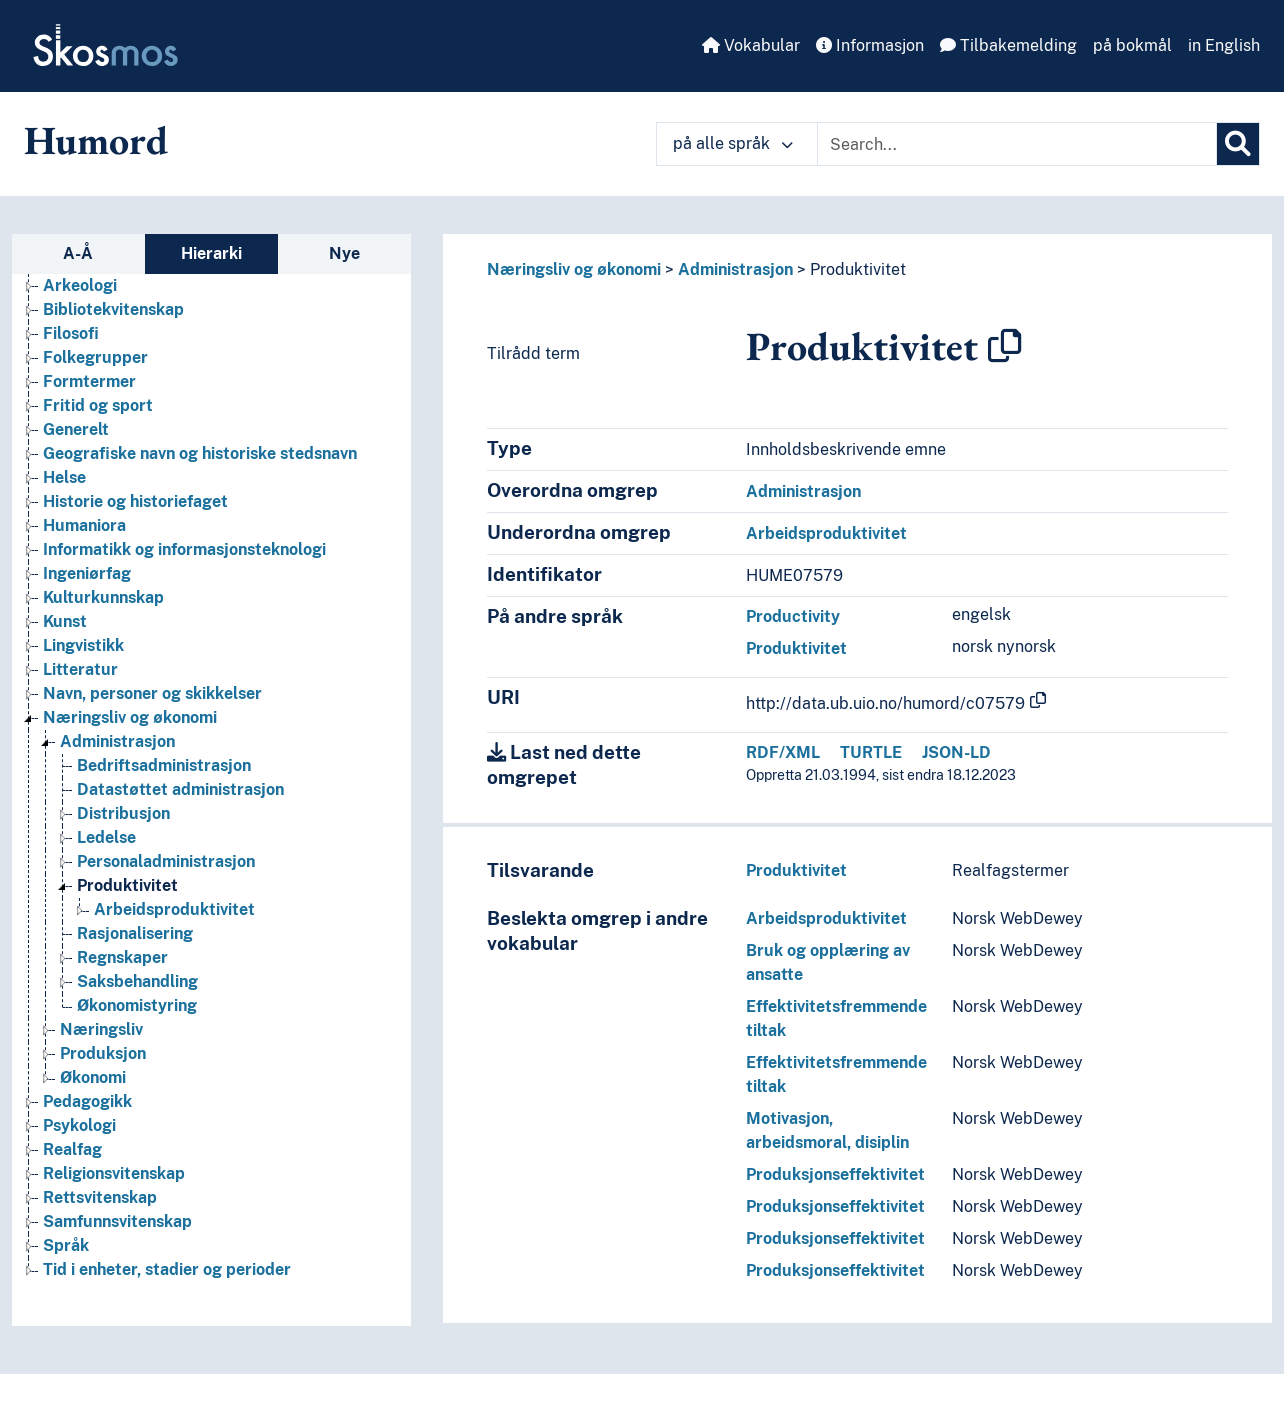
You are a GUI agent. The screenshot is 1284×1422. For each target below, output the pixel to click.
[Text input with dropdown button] (1017, 144)
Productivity (793, 616)
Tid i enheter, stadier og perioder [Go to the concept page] (167, 1269)
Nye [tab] (344, 253)
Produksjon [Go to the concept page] (103, 1053)
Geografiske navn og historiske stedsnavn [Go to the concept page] (200, 453)
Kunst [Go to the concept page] (65, 621)
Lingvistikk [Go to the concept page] (83, 645)
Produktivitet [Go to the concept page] (127, 885)
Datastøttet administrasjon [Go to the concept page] (180, 789)
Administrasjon (735, 269)
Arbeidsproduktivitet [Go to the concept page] (174, 909)
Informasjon (870, 45)
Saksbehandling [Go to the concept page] (137, 981)
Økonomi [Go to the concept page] (93, 1077)
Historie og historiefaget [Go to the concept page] (135, 501)
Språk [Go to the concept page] (66, 1245)
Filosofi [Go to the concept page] (71, 333)
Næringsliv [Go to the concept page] (101, 1029)
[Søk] (1238, 144)
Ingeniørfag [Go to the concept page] (87, 573)
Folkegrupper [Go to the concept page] (95, 357)
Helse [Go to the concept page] (64, 477)
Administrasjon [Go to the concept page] (117, 741)
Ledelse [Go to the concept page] (106, 837)
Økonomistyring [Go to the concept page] (137, 1005)
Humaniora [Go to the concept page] (84, 525)
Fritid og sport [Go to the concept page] (98, 405)
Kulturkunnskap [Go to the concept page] (103, 597)
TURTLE (871, 752)
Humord (96, 140)
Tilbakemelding (1008, 45)
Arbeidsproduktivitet (826, 533)
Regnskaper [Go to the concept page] (122, 957)
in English (1224, 45)
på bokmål (1132, 45)
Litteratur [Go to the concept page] (80, 669)
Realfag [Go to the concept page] (72, 1149)
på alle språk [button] (733, 143)
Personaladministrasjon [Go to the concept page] (166, 861)
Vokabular (751, 45)
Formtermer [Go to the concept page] (89, 381)
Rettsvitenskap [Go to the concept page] (100, 1197)
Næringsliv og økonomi (574, 269)
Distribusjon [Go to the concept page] (123, 813)
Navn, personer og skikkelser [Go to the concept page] (152, 693)
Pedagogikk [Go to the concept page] (87, 1101)
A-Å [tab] (78, 253)
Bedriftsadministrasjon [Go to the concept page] (164, 765)
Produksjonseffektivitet (835, 1174)
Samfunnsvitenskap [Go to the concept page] (117, 1221)
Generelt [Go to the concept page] (76, 429)
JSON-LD (956, 752)
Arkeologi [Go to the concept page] (80, 285)
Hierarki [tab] (211, 253)
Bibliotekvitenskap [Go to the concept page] (113, 309)
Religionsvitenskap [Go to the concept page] (114, 1173)
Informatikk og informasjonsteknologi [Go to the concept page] (184, 549)
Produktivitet (858, 269)
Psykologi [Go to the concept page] (79, 1125)
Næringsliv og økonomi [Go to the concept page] (130, 717)
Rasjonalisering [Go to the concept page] (135, 933)
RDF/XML (783, 752)
